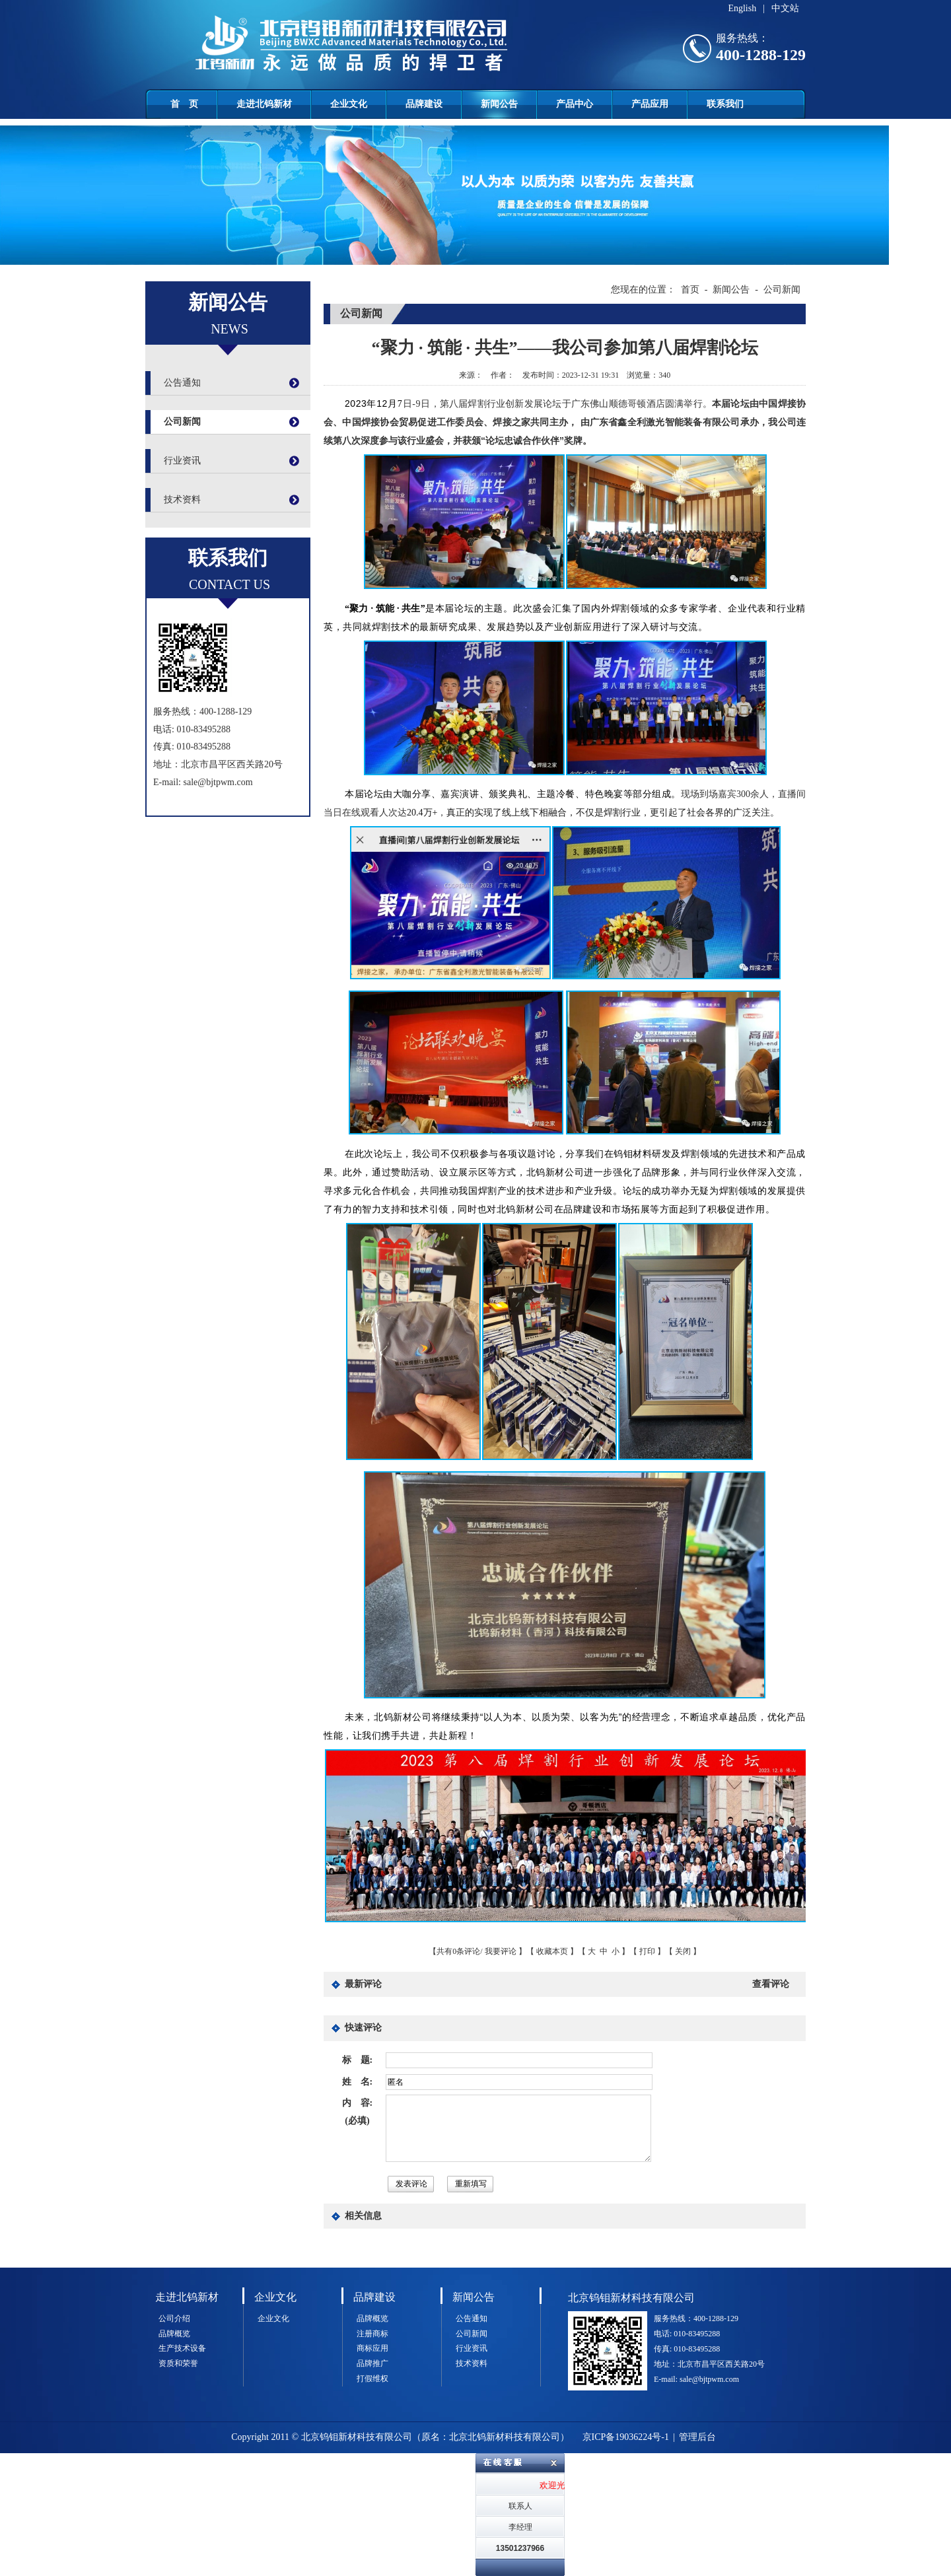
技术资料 (182, 500)
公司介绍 (174, 2318)
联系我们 (725, 104)
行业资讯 (182, 461)
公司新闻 (182, 422)
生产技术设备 (182, 2348)
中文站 (785, 8)
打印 (647, 1951)
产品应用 (649, 104)
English (742, 8)
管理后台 (697, 2437)
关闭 (683, 1951)
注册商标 (372, 2333)
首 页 (184, 104)
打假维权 (372, 2378)
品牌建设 (423, 104)
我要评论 (500, 1951)
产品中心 (574, 104)
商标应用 (372, 2348)
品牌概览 (174, 2333)
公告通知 (182, 383)
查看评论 (770, 1984)
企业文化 (348, 104)
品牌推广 (372, 2363)
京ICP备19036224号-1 (625, 2437)
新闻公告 (499, 104)
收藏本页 (552, 1951)
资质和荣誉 (178, 2363)
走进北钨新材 (264, 104)
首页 (690, 290)
